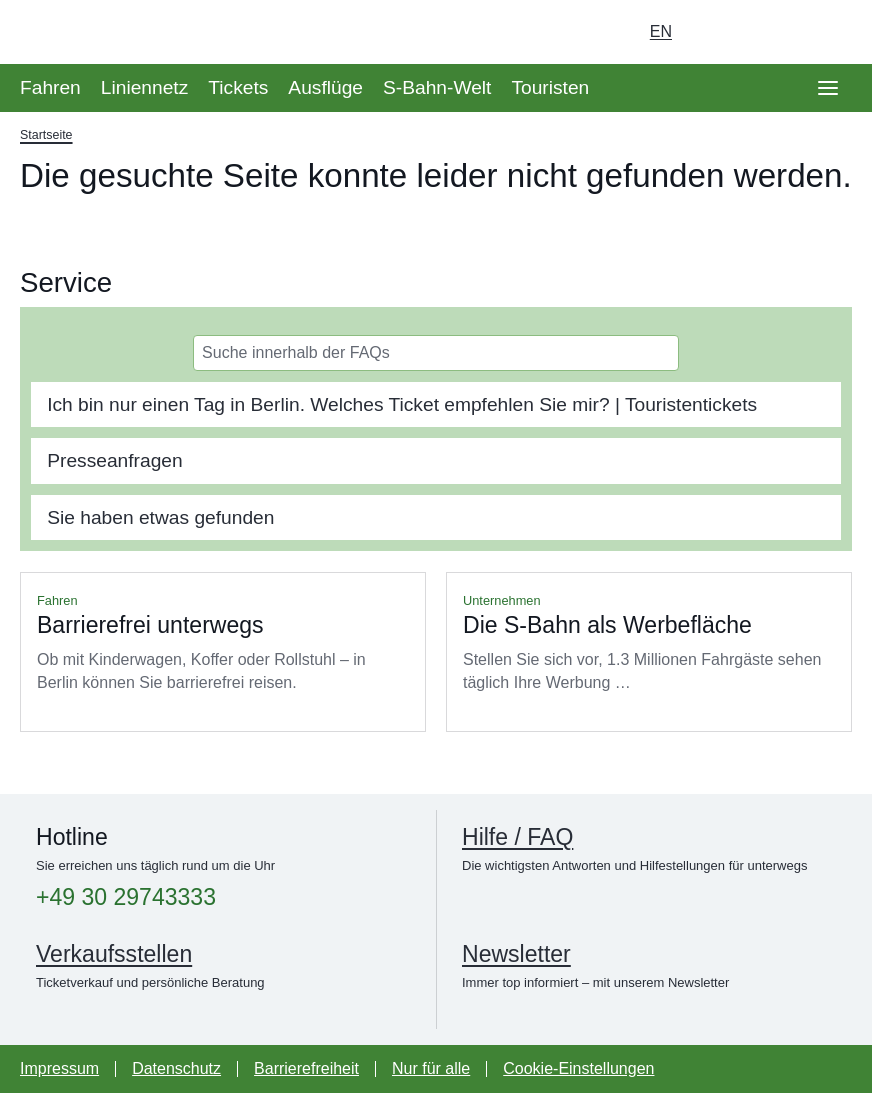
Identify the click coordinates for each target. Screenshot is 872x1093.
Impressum (59, 1068)
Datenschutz (176, 1068)
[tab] (436, 404)
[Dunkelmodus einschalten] (772, 32)
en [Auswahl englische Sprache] (661, 31)
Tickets (238, 87)
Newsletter (516, 954)
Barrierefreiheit (306, 1068)
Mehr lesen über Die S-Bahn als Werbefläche (649, 652)
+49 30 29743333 (126, 897)
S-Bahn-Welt (437, 87)
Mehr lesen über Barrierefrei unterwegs (223, 652)
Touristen (550, 87)
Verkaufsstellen (114, 954)
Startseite (46, 135)
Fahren (50, 87)
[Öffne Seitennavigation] (828, 88)
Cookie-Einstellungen (578, 1068)
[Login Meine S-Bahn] (716, 32)
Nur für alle (431, 1068)
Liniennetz (144, 87)
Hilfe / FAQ (517, 837)
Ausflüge (325, 87)
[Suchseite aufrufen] (828, 32)
